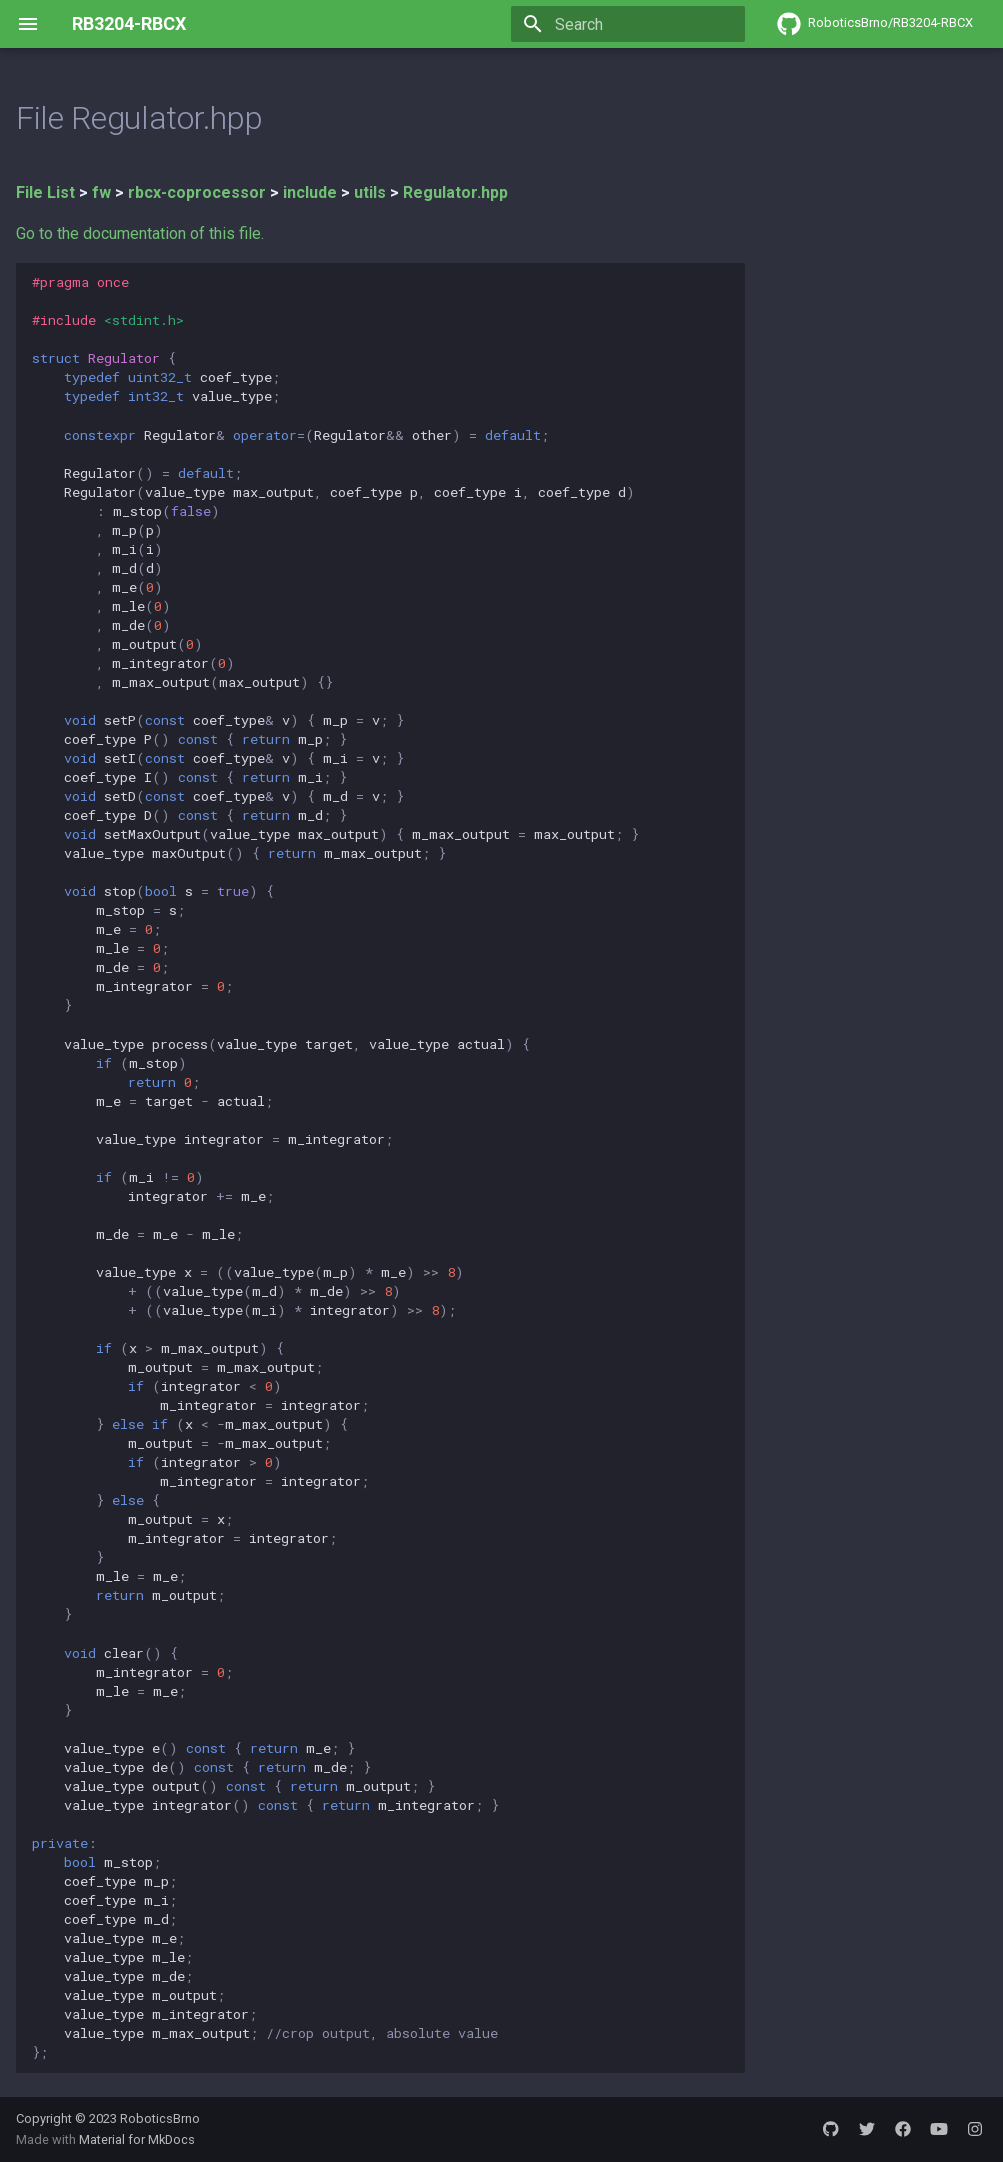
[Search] (628, 24)
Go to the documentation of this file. (140, 233)
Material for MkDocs (137, 2139)
